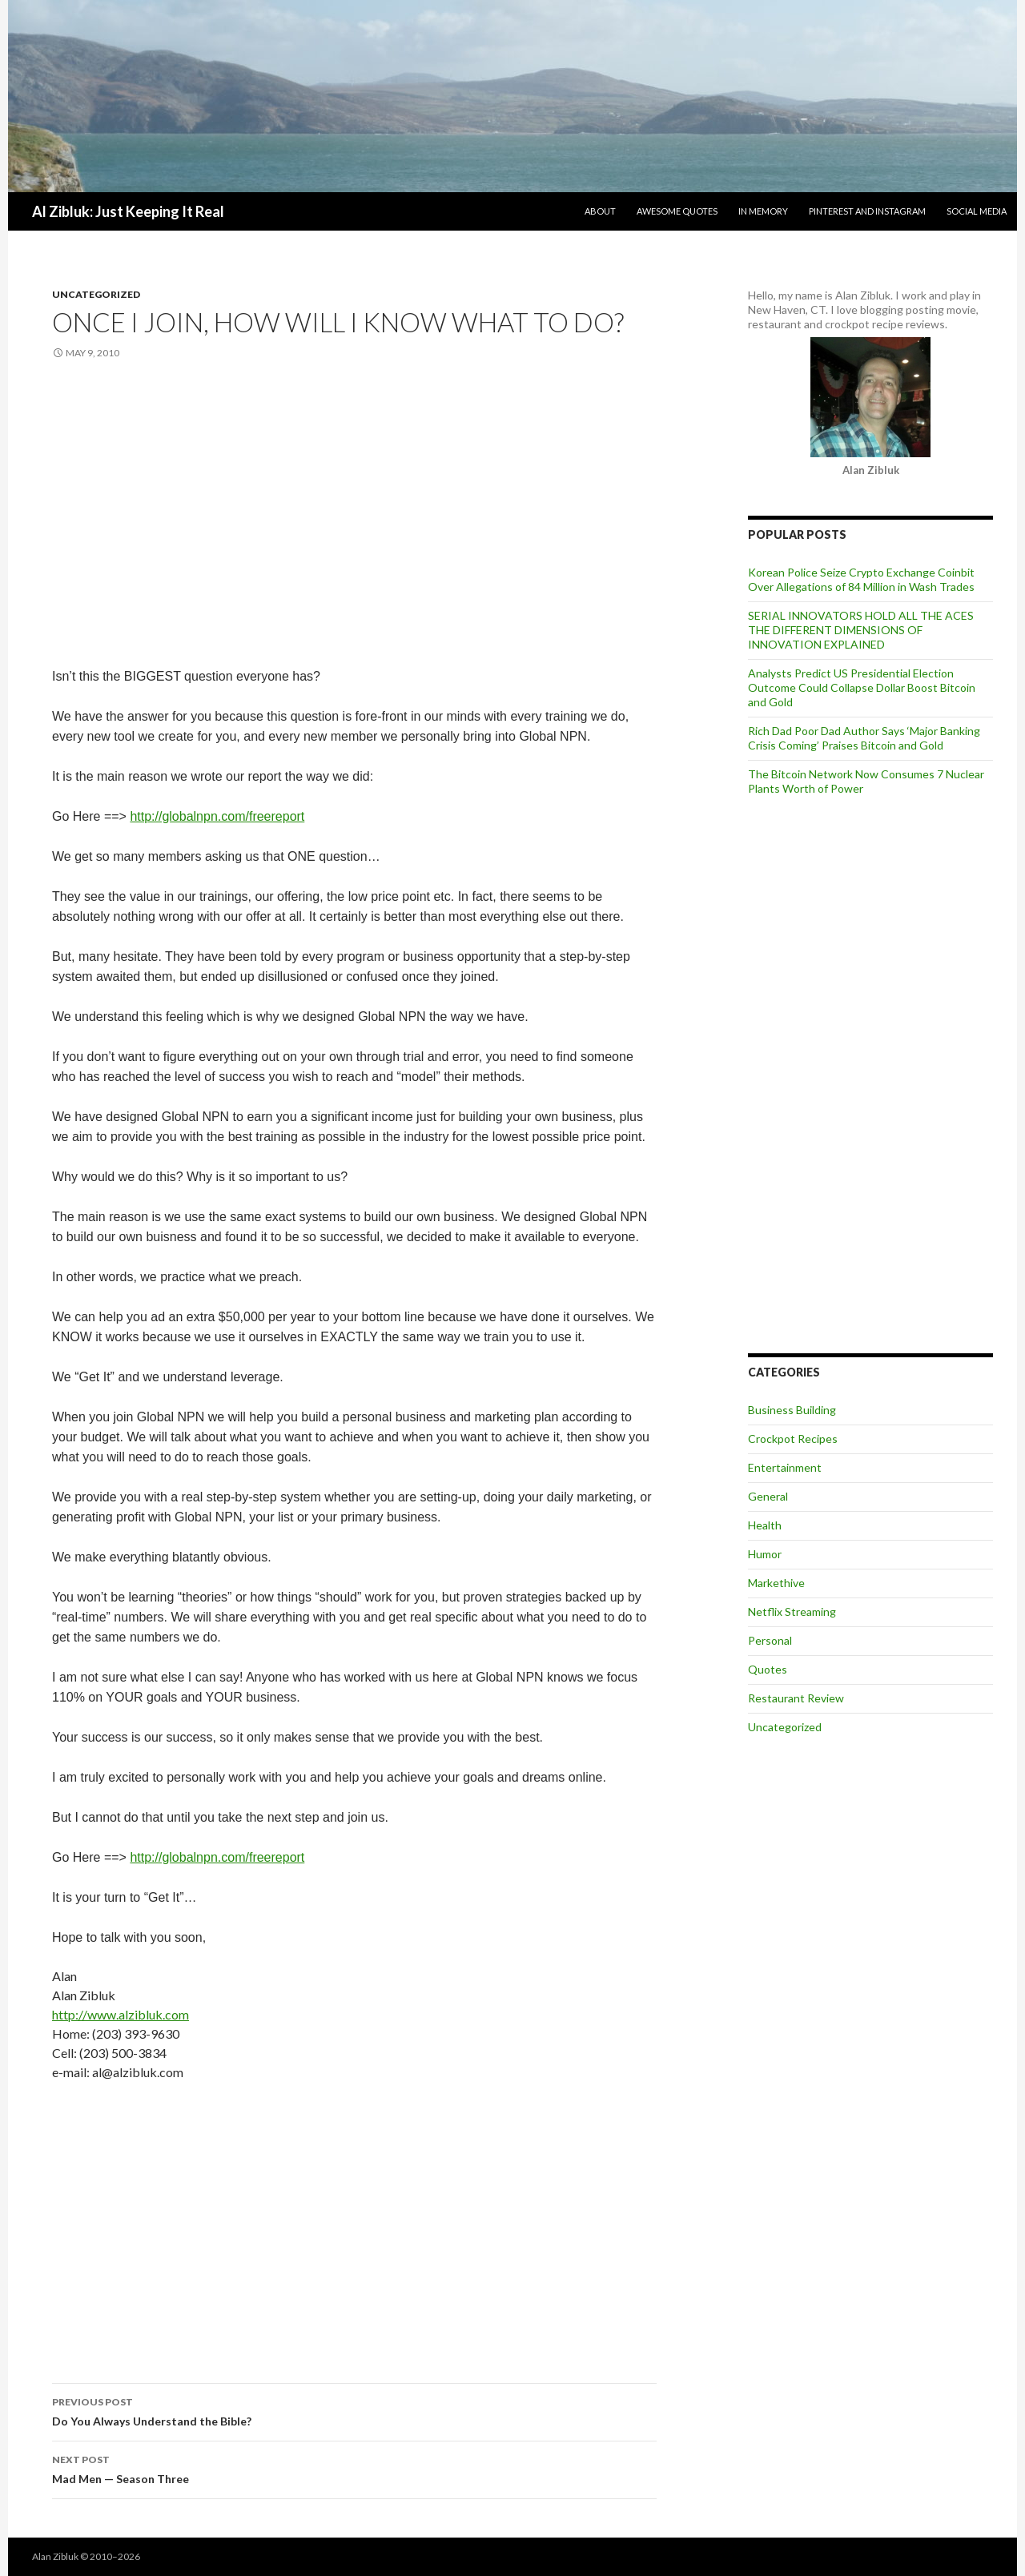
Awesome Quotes (677, 211)
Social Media (977, 211)
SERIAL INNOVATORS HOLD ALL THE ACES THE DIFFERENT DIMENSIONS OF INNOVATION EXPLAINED (861, 630)
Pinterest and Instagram (867, 211)
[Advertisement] (354, 505)
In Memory (763, 211)
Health (765, 1525)
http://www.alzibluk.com (120, 2014)
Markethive (776, 1582)
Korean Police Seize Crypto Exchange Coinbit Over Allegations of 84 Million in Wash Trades (861, 579)
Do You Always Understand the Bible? (354, 2410)
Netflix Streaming (792, 1611)
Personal (770, 1640)
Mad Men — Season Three (354, 2468)
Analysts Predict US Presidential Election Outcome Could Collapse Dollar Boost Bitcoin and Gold (861, 687)
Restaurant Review (796, 1698)
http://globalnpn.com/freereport (217, 816)
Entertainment (785, 1467)
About (600, 211)
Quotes (767, 1669)
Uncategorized (96, 294)
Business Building (792, 1410)
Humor (765, 1554)
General (768, 1496)
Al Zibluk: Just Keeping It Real (128, 211)
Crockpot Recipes (793, 1438)
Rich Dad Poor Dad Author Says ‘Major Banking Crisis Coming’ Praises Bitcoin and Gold (864, 738)
